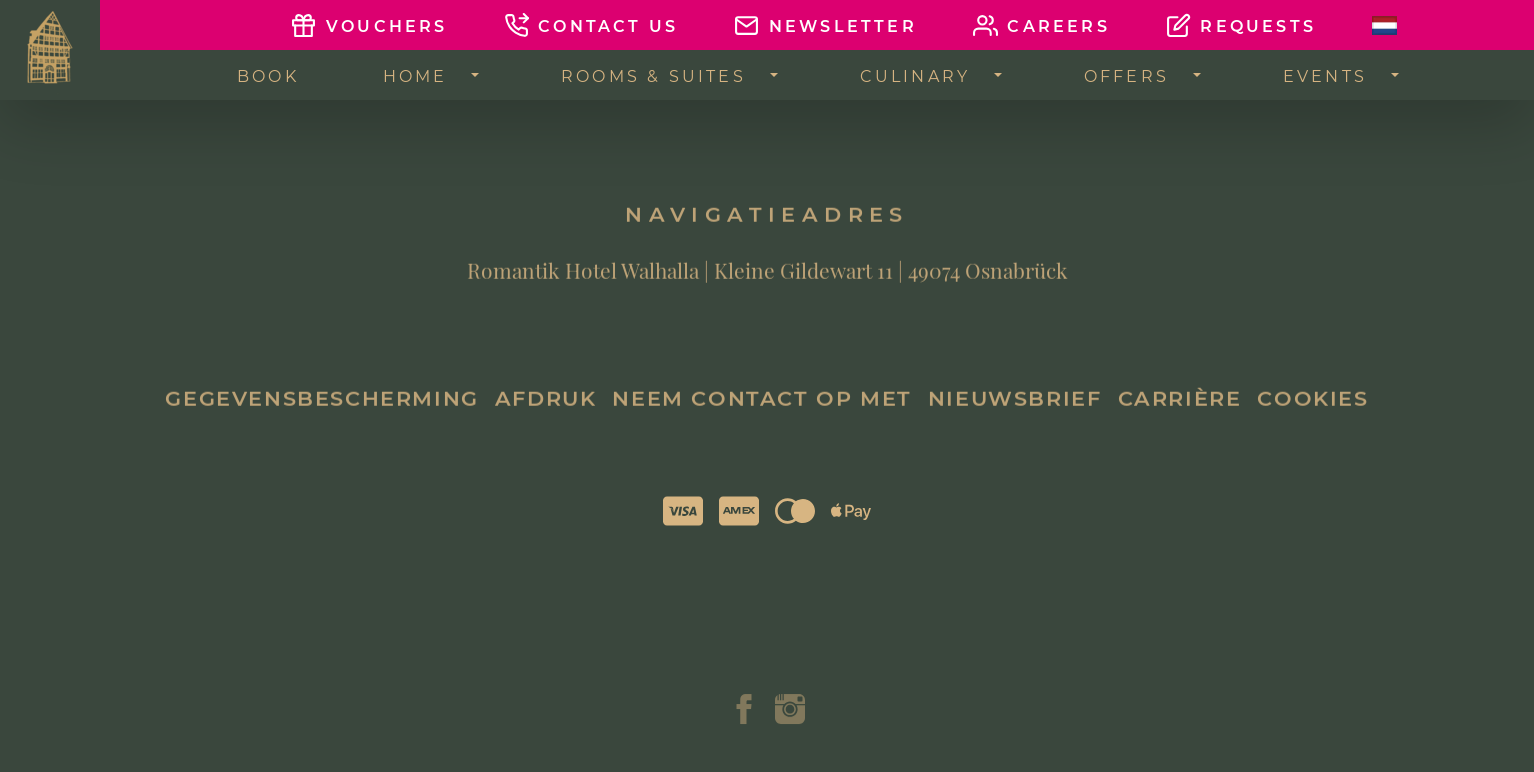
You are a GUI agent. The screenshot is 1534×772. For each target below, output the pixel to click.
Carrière (1180, 410)
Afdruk (546, 410)
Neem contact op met (761, 410)
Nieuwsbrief (1015, 410)
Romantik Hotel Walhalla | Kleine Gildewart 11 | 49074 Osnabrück (767, 282)
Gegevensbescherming (321, 410)
